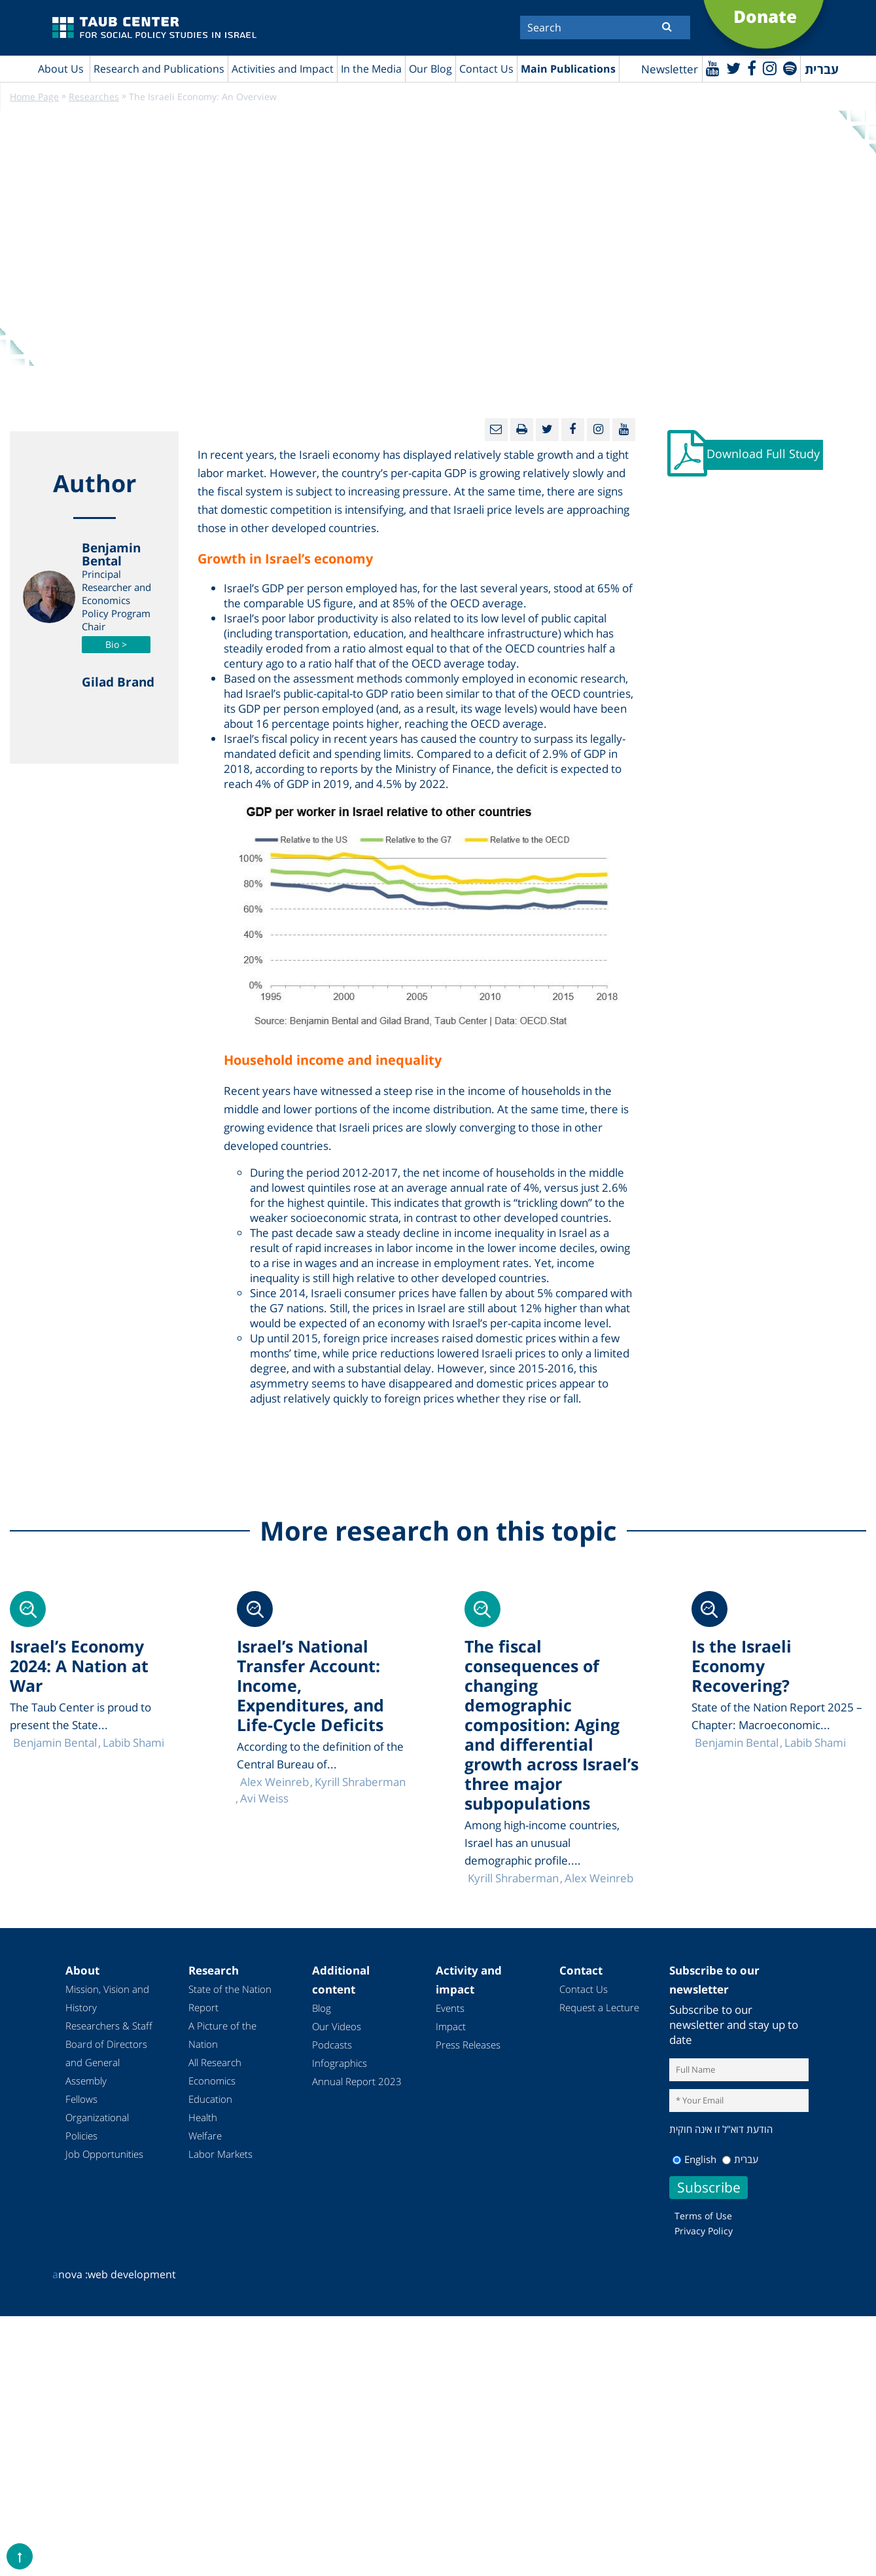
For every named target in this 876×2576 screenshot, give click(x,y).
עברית (740, 2159)
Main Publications (568, 69)
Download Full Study (763, 453)
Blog (321, 2007)
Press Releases (468, 2044)
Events (450, 2007)
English (694, 2159)
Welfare (205, 2135)
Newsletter (669, 69)
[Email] (496, 429)
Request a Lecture (599, 2007)
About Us (61, 69)
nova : (70, 2274)
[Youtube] (713, 68)
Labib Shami (815, 1742)
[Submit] (667, 26)
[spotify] (790, 68)
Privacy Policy (704, 2231)
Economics (212, 2080)
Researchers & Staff (108, 2025)
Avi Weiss (264, 1798)
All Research (214, 2062)
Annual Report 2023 (357, 2081)
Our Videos (336, 2026)
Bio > (116, 644)
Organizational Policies (97, 2126)
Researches (94, 96)
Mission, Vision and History (107, 1998)
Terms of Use (703, 2215)
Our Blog (430, 69)
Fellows (81, 2098)
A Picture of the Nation (222, 2034)
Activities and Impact (283, 69)
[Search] (605, 27)
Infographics (339, 2062)
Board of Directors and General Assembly (106, 2062)
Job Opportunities (104, 2153)
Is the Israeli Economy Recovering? (742, 1665)
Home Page (34, 96)
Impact (451, 2026)
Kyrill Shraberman (513, 1878)
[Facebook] (751, 68)
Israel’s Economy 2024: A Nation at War (79, 1665)
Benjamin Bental (737, 1742)
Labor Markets (220, 2153)
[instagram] (770, 68)
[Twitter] (733, 68)
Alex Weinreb (599, 1878)
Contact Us (486, 69)
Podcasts (332, 2044)
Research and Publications (159, 69)
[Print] (521, 429)
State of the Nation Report (230, 1998)
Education (210, 2098)
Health (202, 2117)
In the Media (371, 69)
